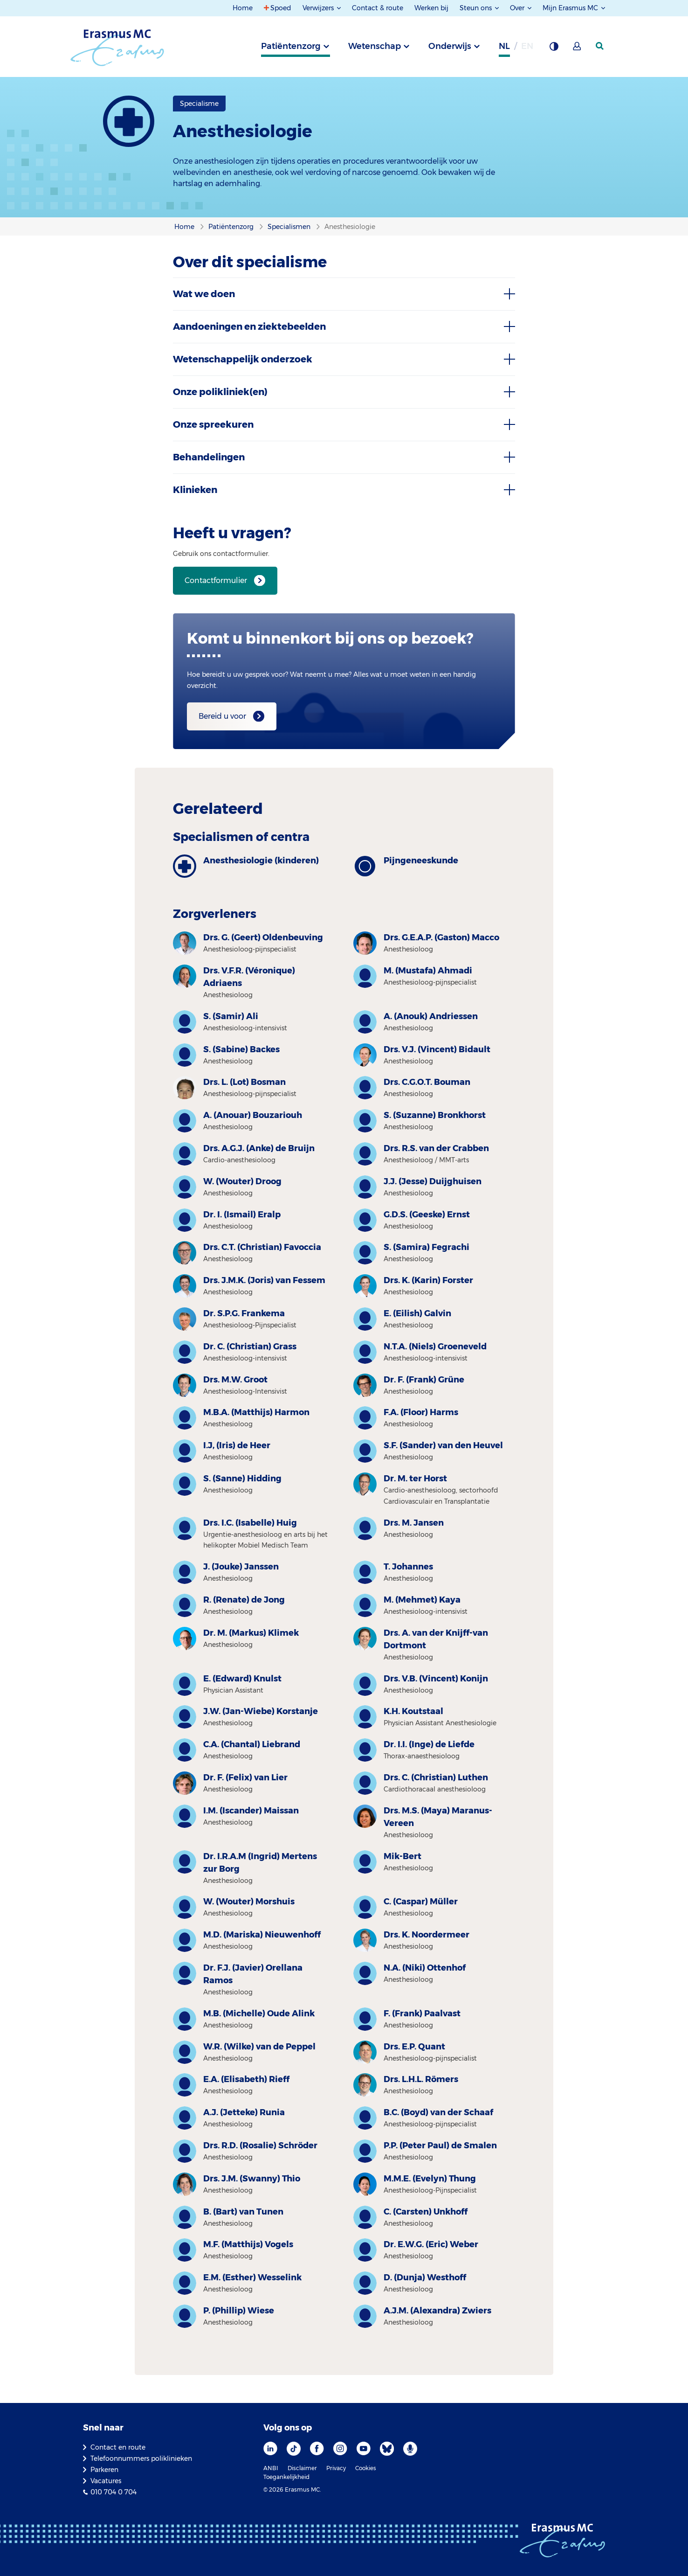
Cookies (365, 2468)
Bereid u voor (222, 716)
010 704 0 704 (113, 2492)
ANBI (270, 2468)
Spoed (280, 8)
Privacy (336, 2468)
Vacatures (105, 2481)
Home (243, 8)
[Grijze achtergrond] (553, 49)
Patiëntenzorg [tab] (291, 46)
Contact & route (377, 8)
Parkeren (104, 2469)
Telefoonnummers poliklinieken (141, 2458)
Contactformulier (216, 580)
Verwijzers (319, 8)
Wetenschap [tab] (374, 46)
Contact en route (117, 2447)
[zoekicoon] (600, 46)
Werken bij (431, 8)
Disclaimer (302, 2468)
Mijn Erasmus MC (571, 8)
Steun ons (477, 8)
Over (518, 8)
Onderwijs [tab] (449, 46)
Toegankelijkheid (286, 2476)
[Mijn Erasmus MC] (577, 49)
